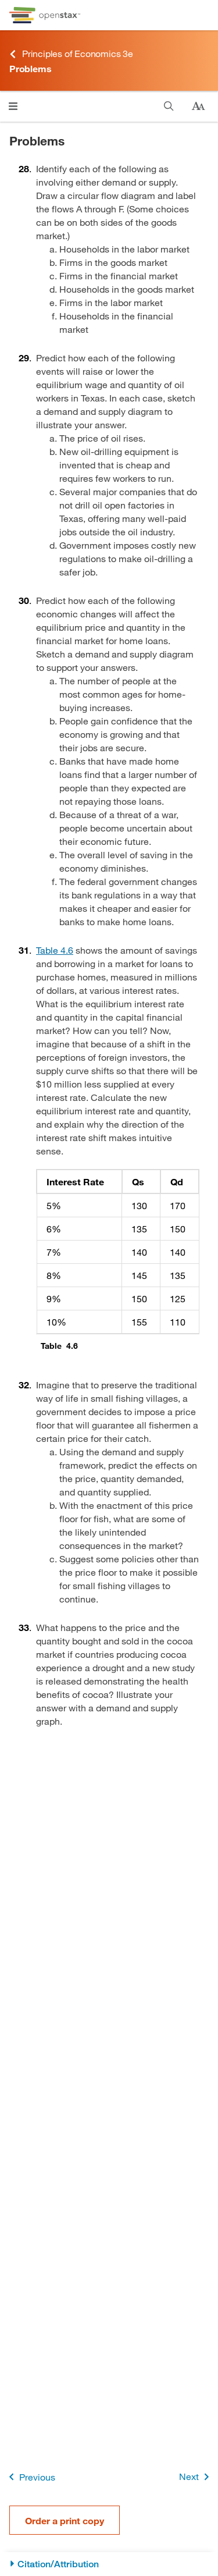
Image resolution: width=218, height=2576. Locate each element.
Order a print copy (64, 2520)
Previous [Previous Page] (30, 2477)
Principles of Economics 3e (71, 54)
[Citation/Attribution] (109, 2564)
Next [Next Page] (196, 2477)
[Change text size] (198, 106)
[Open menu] (13, 106)
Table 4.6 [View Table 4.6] (54, 949)
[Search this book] (169, 106)
